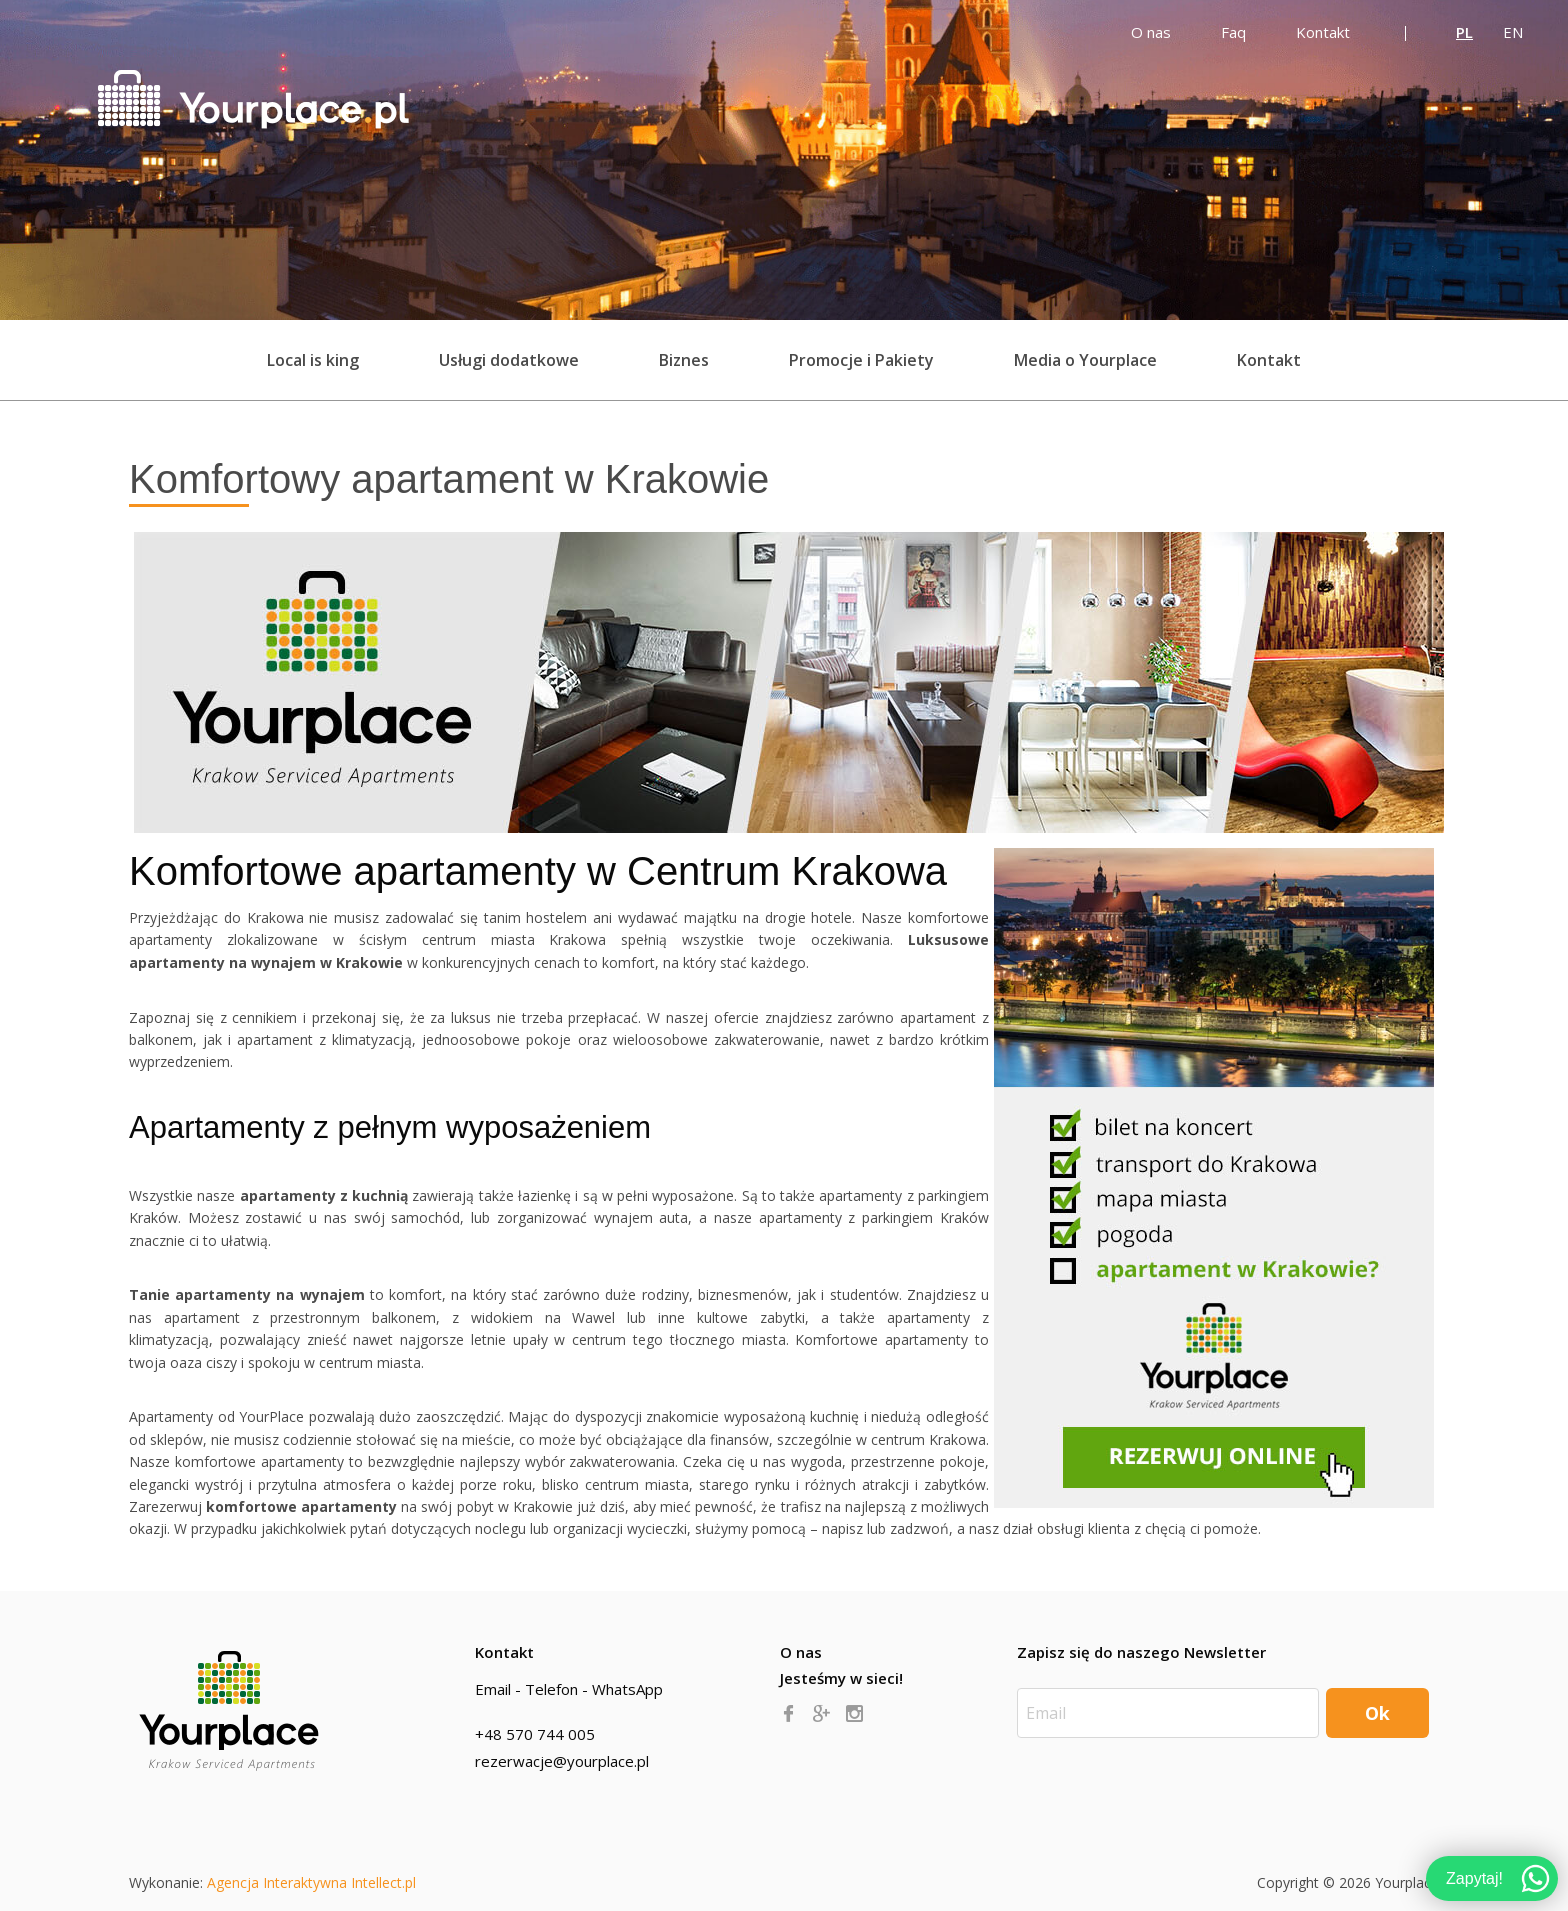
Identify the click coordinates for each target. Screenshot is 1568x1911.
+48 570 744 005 (535, 1734)
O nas (801, 1652)
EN (1513, 32)
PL (1464, 32)
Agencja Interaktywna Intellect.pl (311, 1882)
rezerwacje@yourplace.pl (562, 1761)
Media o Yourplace (1085, 360)
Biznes (684, 360)
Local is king (313, 360)
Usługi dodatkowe (509, 360)
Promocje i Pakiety (861, 360)
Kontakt (1269, 360)
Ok (1377, 1713)
